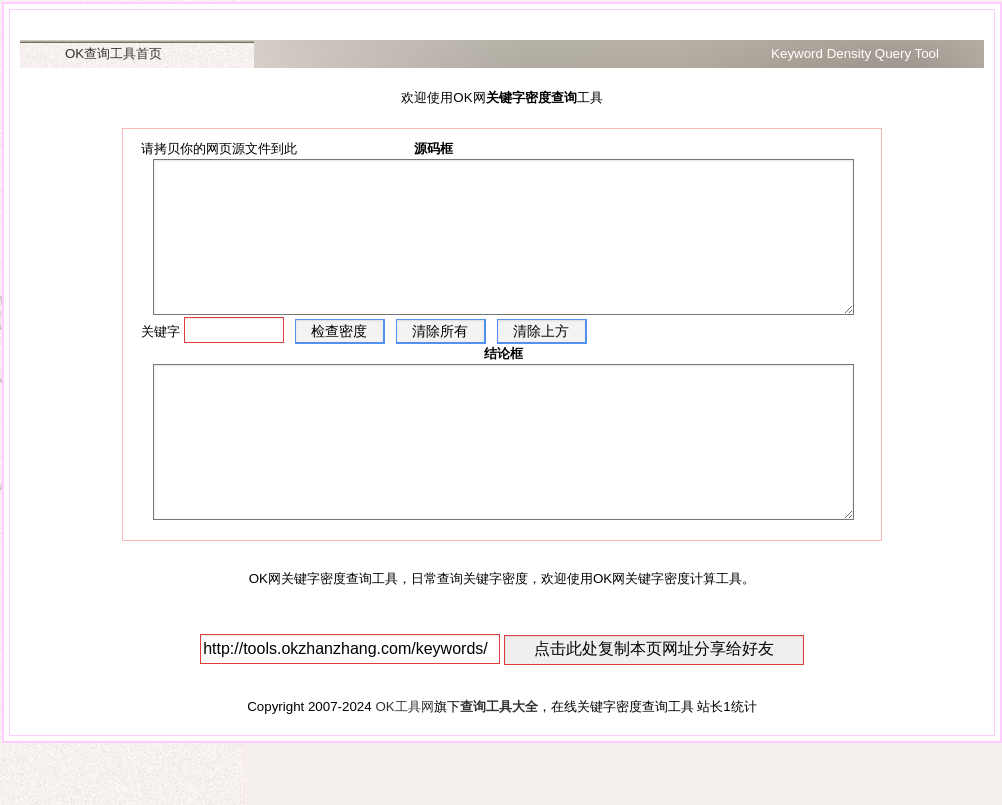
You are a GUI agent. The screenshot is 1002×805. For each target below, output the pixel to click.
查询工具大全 (499, 766)
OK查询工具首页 (113, 53)
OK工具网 (404, 766)
